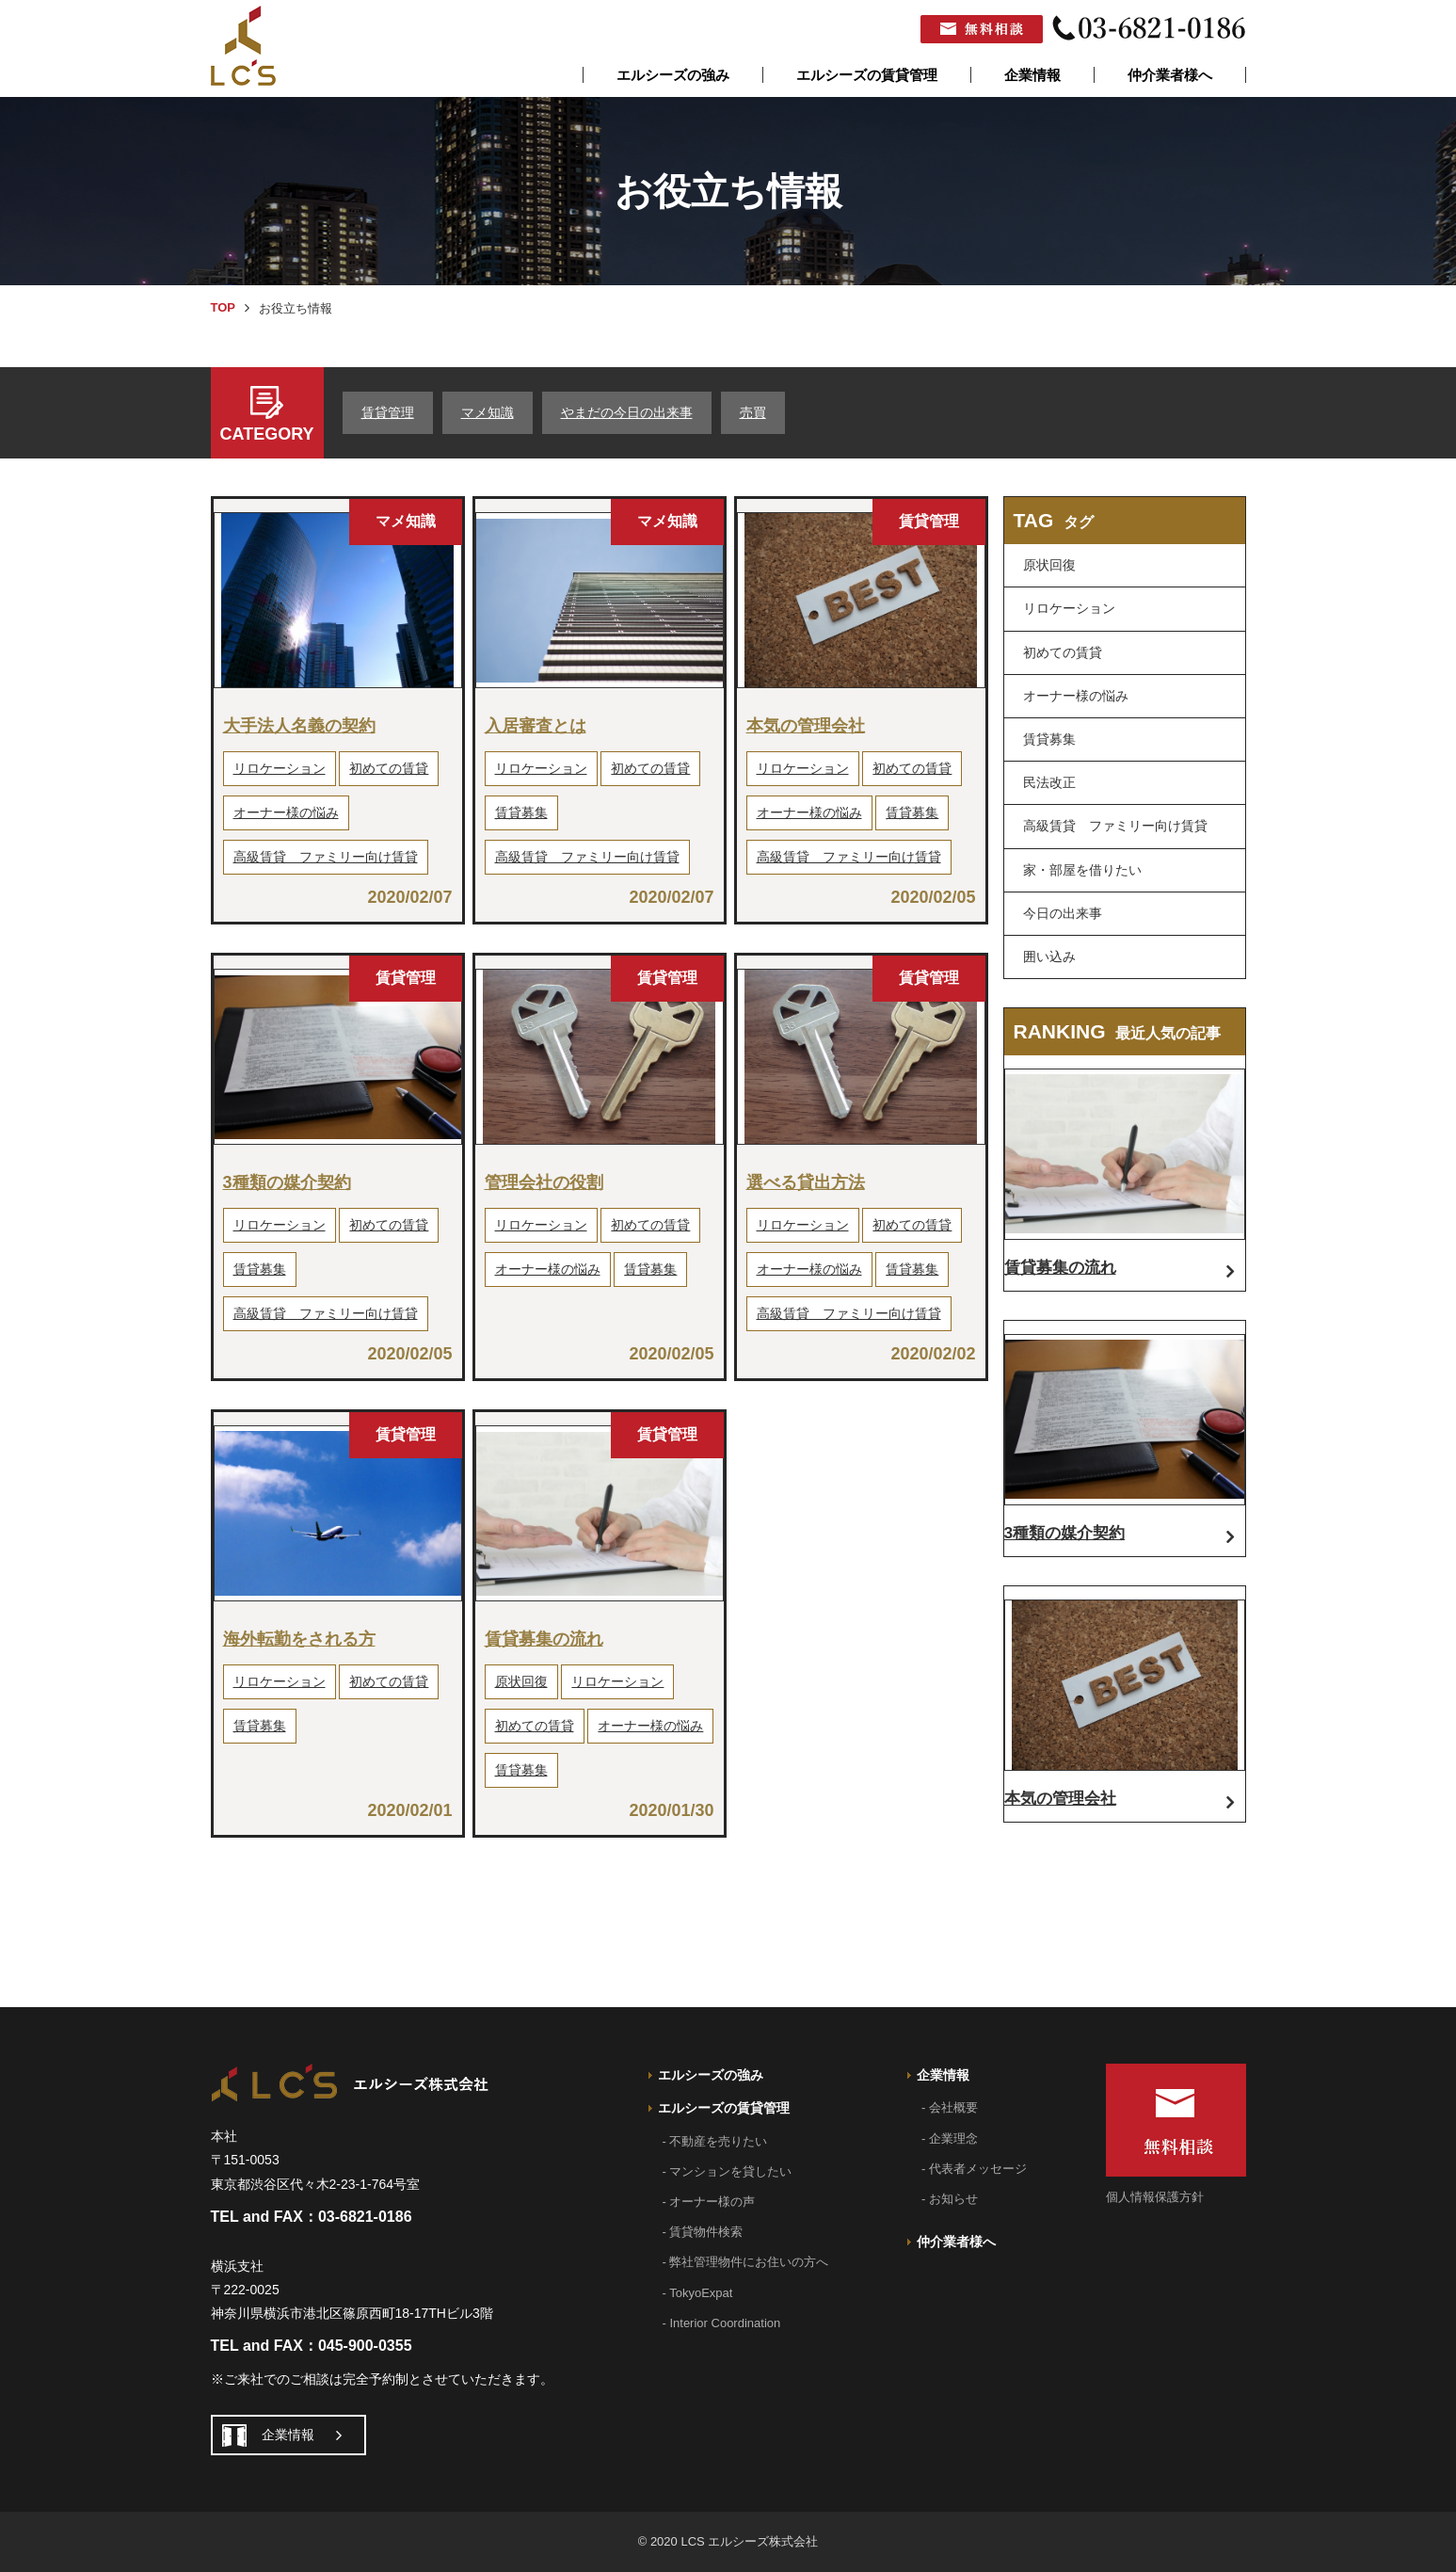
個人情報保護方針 (1155, 2197)
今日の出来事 (1062, 913)
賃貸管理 (387, 412)
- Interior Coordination (722, 2323)
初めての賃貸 (388, 768)
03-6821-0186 (365, 2217)
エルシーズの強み (672, 75)
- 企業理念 (949, 2138)
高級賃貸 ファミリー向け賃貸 (325, 856)
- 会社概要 (949, 2107)
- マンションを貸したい (727, 2171)
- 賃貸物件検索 (703, 2232)
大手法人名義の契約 (299, 725)
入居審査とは (535, 725)
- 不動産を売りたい (715, 2141)
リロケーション (279, 768)
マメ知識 (487, 412)
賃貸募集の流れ (544, 1639)
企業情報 (1032, 75)
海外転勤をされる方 (299, 1639)
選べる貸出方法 (805, 1182)
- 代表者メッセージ (974, 2169)
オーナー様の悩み (286, 812)
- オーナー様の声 (709, 2201)
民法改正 (1049, 782)
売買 (753, 412)
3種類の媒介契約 (287, 1182)
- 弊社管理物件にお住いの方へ (746, 2262)
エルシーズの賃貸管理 (866, 75)
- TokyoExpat (698, 2293)
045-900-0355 (365, 2346)
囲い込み (1049, 956)
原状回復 (521, 1681)
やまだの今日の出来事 (627, 412)
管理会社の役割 (544, 1182)
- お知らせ (949, 2199)
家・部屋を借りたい (1082, 869)
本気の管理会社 (805, 725)
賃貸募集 (521, 812)
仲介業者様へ (1170, 75)
